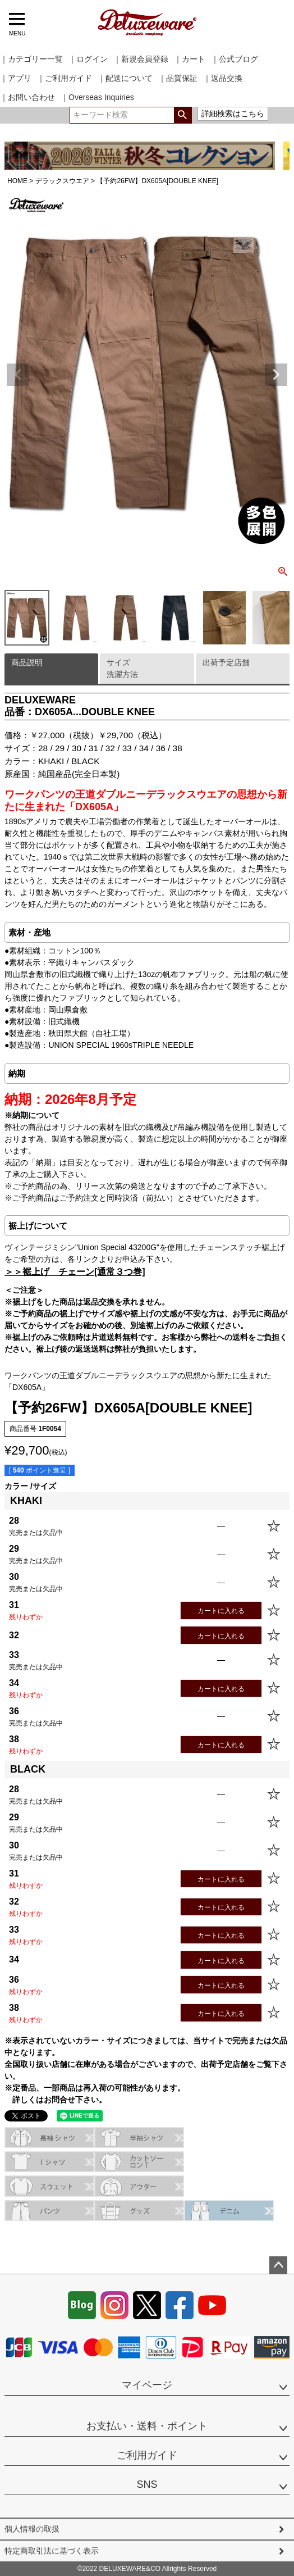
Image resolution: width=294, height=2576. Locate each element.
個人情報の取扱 (31, 2528)
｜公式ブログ (234, 58)
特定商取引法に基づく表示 (51, 2550)
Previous (18, 375)
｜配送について (125, 78)
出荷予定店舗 (226, 662)
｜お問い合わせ (27, 97)
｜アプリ (15, 78)
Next (276, 375)
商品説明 (27, 662)
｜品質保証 (177, 78)
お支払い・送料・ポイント (147, 2426)
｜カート (189, 58)
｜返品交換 (222, 78)
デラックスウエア (62, 181)
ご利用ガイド (147, 2455)
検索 (182, 115)
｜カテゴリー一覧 (31, 58)
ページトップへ (278, 2265)
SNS (146, 2484)
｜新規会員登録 (140, 58)
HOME (17, 181)
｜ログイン (88, 58)
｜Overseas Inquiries (97, 97)
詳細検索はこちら (232, 113)
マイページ (147, 2385)
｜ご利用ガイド (64, 78)
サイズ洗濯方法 (122, 668)
